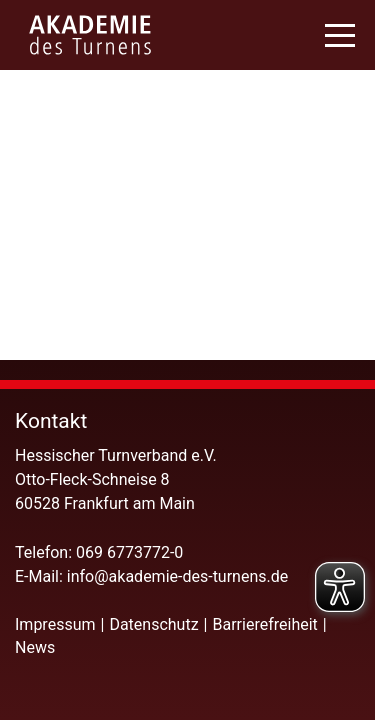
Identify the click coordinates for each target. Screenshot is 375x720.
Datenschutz (153, 624)
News (35, 647)
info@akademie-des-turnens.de (179, 576)
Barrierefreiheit (265, 624)
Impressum (55, 624)
